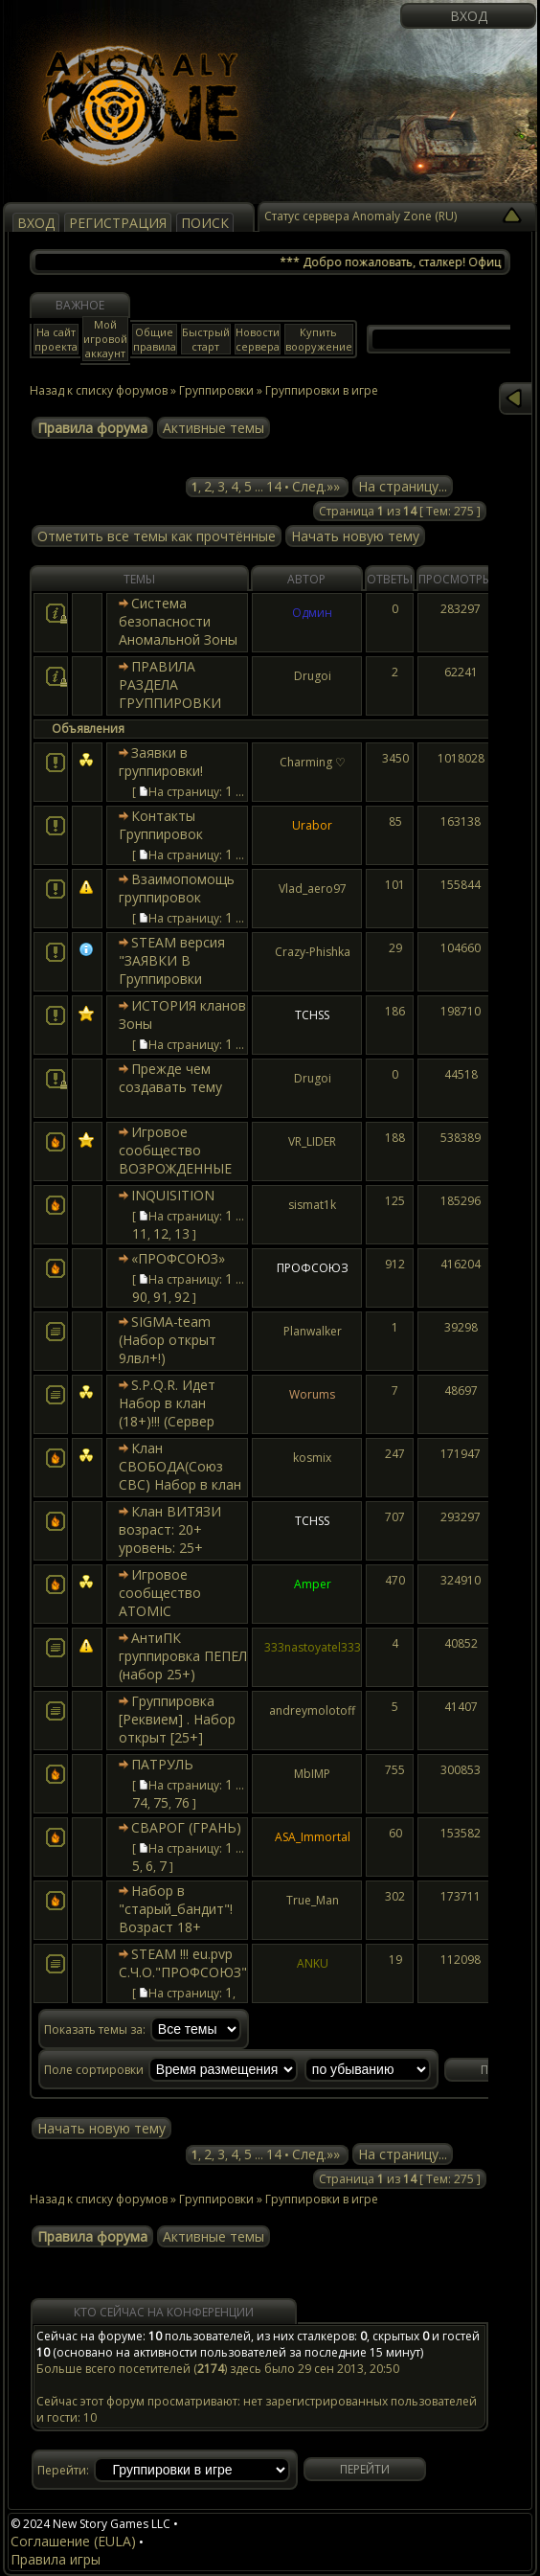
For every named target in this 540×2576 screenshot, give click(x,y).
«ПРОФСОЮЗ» (178, 1258)
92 (182, 1297)
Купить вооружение (318, 339)
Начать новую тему (355, 536)
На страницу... (402, 486)
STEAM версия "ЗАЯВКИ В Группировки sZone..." (172, 969)
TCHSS (312, 1015)
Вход (468, 16)
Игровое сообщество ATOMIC (160, 1592)
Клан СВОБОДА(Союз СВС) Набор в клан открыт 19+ (180, 1475)
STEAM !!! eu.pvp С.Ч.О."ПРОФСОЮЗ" (183, 1963)
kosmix (312, 1457)
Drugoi (312, 676)
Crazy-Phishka (312, 952)
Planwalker (312, 1331)
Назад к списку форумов (99, 390)
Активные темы (213, 428)
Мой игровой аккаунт (105, 338)
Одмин (312, 612)
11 (139, 1233)
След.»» (316, 486)
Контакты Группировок (161, 825)
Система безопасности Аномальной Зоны (178, 621)
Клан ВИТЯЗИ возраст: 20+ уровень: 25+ (170, 1529)
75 (161, 1802)
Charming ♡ (313, 762)
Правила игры (56, 2559)
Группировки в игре (321, 2199)
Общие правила (154, 339)
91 (161, 1297)
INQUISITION (172, 1195)
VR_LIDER (312, 1141)
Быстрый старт (206, 339)
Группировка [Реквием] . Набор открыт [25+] (177, 1719)
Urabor (312, 825)
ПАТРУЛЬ (162, 1764)
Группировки (216, 390)
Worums (312, 1394)
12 (161, 1233)
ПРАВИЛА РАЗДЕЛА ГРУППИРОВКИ (170, 684)
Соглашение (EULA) (73, 2541)
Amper (312, 1584)
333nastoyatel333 (312, 1647)
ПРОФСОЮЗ (313, 1268)
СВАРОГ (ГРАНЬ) (186, 1827)
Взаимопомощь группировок (177, 888)
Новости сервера (258, 339)
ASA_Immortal (312, 1837)
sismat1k (312, 1205)
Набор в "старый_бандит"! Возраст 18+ (176, 1908)
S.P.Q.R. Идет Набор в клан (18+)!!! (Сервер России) (167, 1412)
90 (139, 1297)
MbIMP (312, 1774)
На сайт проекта (56, 339)
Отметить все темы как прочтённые (156, 536)
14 (273, 486)
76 (182, 1802)
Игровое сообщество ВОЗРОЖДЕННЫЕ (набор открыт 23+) (183, 1159)
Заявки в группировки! (161, 761)
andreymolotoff (312, 1710)
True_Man (312, 1900)
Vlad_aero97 (313, 888)
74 (139, 1802)
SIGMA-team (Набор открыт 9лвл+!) (167, 1339)
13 (182, 1233)
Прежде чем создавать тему (170, 1078)
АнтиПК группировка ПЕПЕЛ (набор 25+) (183, 1656)
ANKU (312, 1963)
